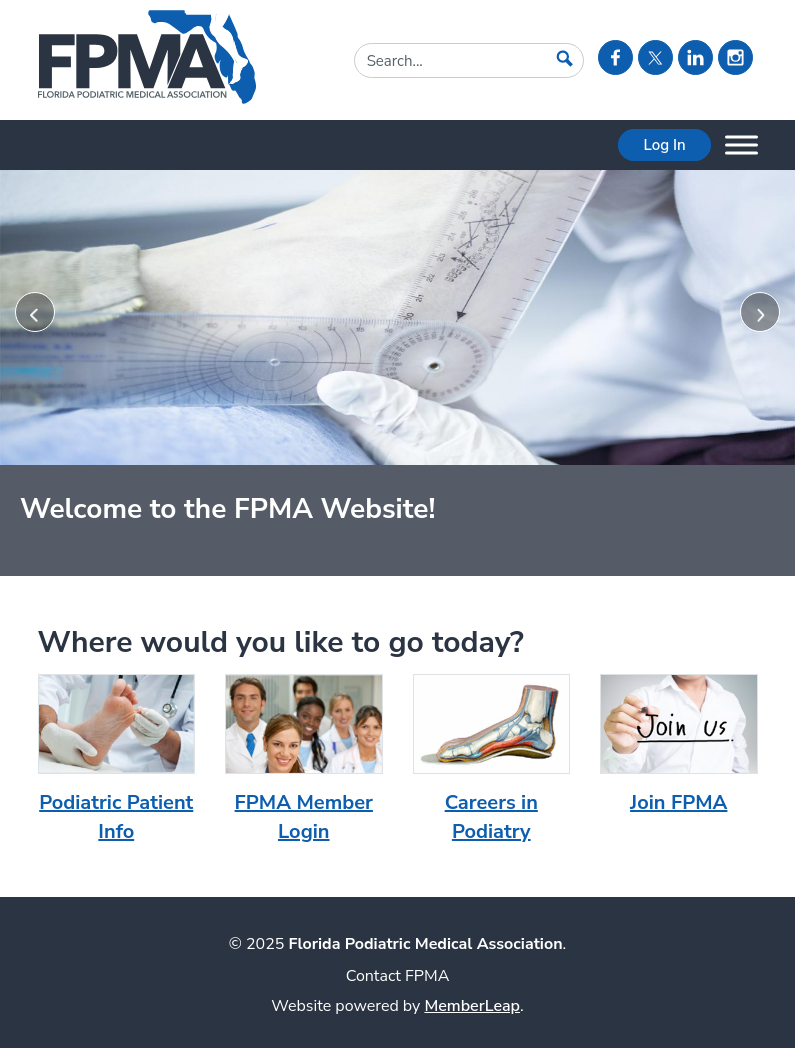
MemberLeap (472, 1006)
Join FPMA (678, 802)
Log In (664, 145)
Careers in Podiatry (491, 817)
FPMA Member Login (304, 817)
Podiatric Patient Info (116, 817)
